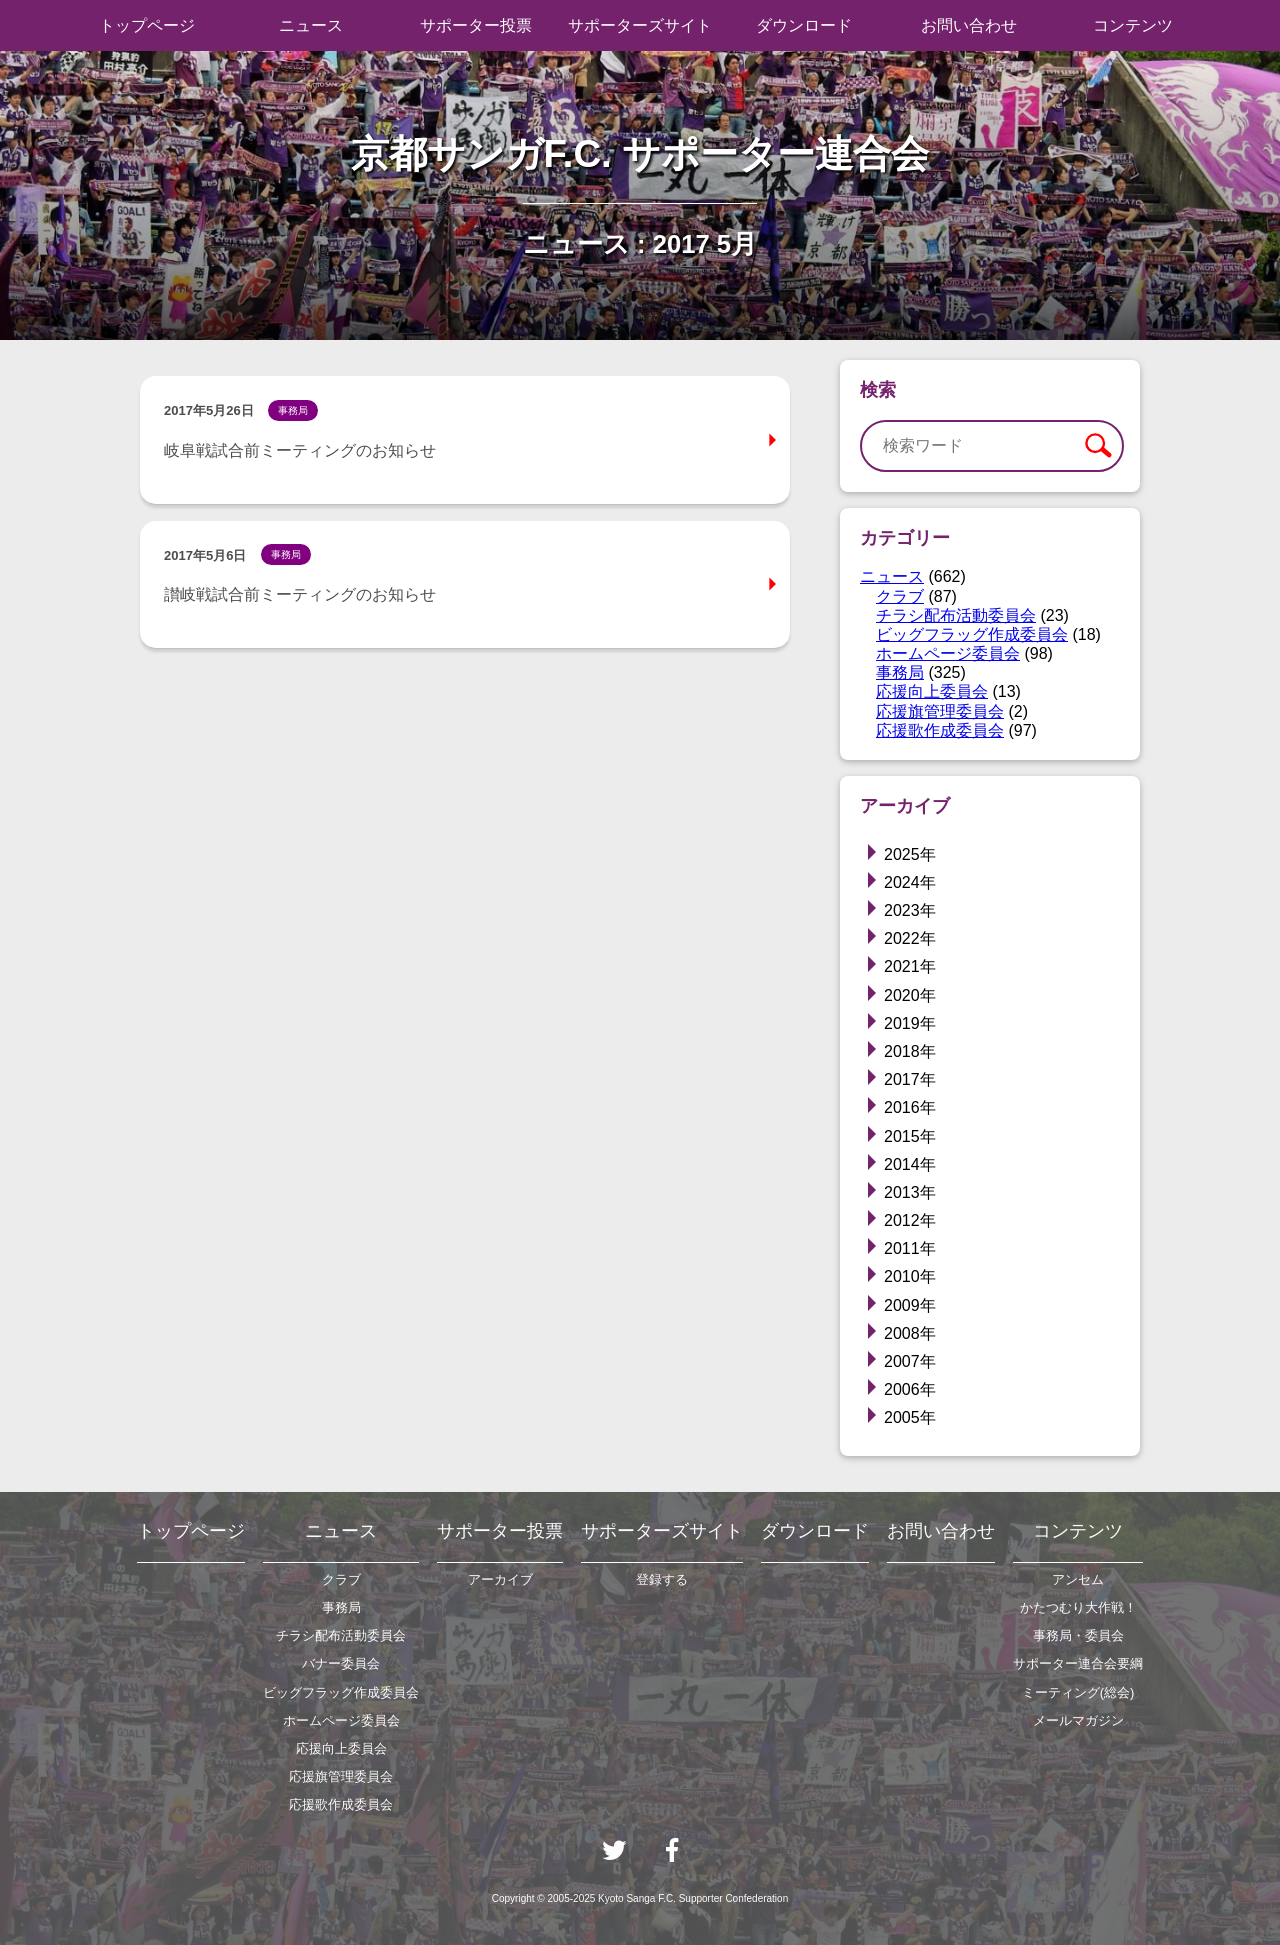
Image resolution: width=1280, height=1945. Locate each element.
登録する (662, 1579)
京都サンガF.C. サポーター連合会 (640, 153)
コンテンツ (1133, 25)
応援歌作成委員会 (940, 730)
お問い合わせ (969, 25)
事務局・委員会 (1078, 1635)
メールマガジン (1078, 1720)
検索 (1098, 446)
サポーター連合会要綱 (1078, 1663)
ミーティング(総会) (1078, 1692)
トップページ (147, 25)
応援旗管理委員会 (940, 711)
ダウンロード (804, 25)
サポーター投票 (476, 25)
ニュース (311, 25)
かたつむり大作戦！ (1078, 1607)
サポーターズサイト (640, 25)
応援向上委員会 (932, 691)
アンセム (1078, 1579)
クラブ (900, 596)
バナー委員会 (341, 1663)
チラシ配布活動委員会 (956, 615)
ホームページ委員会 (948, 653)
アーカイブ (500, 1579)
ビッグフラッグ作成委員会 (972, 634)
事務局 (900, 672)
